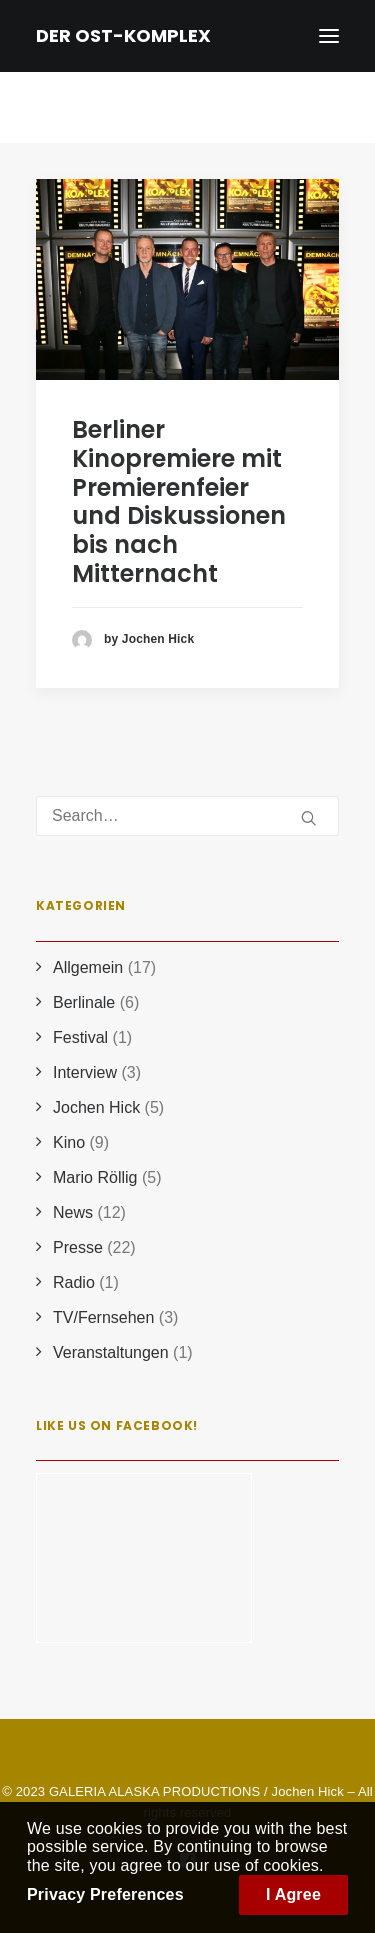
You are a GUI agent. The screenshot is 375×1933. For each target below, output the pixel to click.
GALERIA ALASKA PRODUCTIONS (154, 1791)
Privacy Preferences (105, 1894)
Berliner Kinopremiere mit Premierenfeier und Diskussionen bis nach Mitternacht (179, 501)
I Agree (293, 1894)
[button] (187, 279)
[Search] (187, 816)
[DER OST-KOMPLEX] (123, 36)
